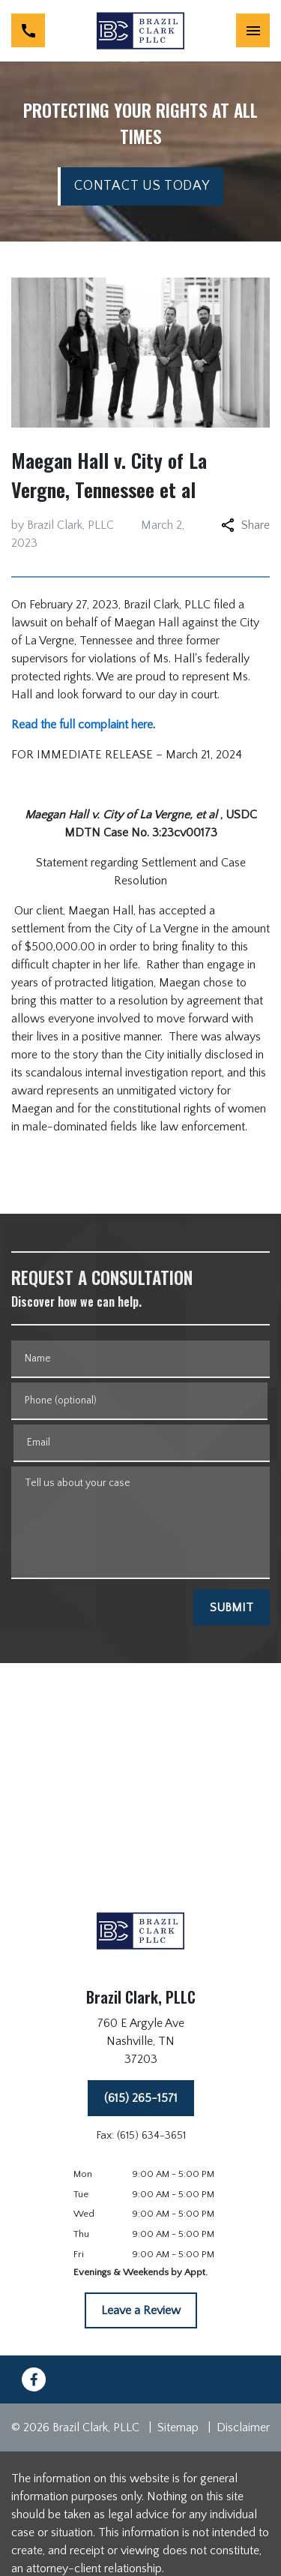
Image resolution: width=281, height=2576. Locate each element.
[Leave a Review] (141, 2310)
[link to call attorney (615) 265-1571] (28, 30)
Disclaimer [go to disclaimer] (243, 2427)
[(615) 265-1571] (141, 2098)
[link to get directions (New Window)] (140, 2044)
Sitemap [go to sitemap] (178, 2427)
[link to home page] (141, 31)
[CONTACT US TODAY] (140, 186)
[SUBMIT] (231, 1608)
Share (245, 525)
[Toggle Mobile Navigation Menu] (253, 30)
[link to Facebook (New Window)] (34, 2379)
